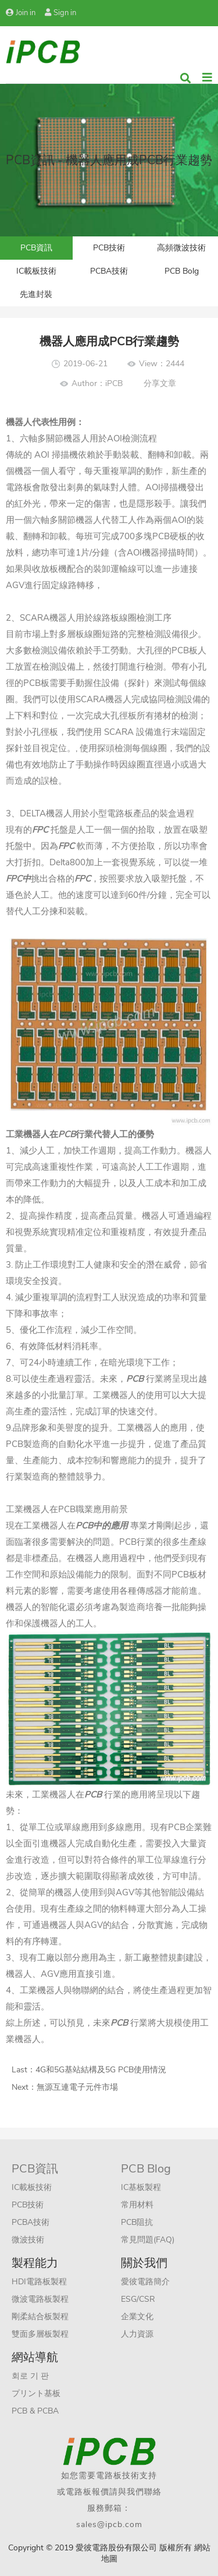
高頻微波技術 (181, 247)
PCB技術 (109, 247)
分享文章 (160, 383)
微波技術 (28, 2239)
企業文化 (137, 2316)
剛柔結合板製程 (40, 2316)
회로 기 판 (30, 2376)
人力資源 (137, 2334)
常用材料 (137, 2204)
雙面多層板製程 (40, 2334)
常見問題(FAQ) (147, 2239)
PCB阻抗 (137, 2222)
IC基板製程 (141, 2187)
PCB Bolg (182, 271)
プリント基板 (36, 2393)
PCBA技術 (109, 271)
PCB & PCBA (35, 2410)
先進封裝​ (36, 294)
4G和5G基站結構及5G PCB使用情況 (100, 2069)
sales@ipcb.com (109, 2524)
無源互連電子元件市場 (77, 2087)
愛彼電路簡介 (145, 2281)
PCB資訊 (36, 247)
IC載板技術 (36, 271)
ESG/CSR (138, 2299)
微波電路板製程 (40, 2299)
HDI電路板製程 (39, 2281)
